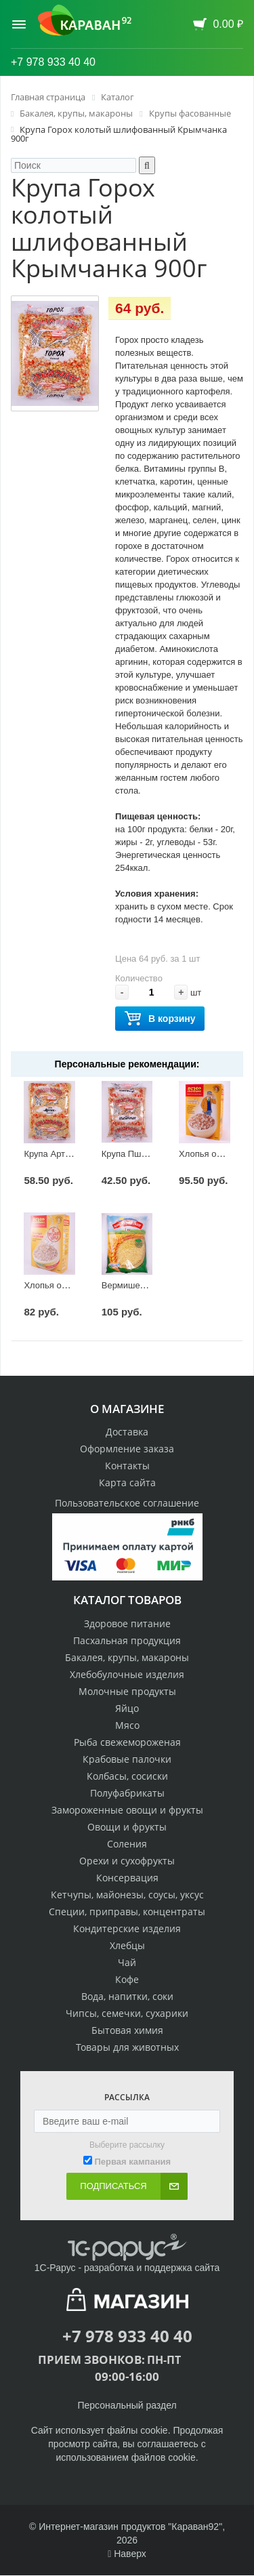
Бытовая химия (127, 2030)
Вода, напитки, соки (127, 1996)
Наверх (127, 2553)
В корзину (160, 1019)
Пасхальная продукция (127, 1640)
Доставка (127, 1431)
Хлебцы (127, 1945)
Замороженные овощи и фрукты (127, 1809)
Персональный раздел (126, 2405)
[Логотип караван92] (84, 20)
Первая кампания (132, 2161)
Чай (127, 1962)
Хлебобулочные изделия (127, 1674)
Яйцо (127, 1708)
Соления (127, 1843)
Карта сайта (127, 1482)
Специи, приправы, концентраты (127, 1911)
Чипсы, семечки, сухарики (127, 2013)
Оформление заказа (127, 1448)
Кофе (127, 1979)
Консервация (127, 1877)
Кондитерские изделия (127, 1928)
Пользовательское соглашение (127, 1502)
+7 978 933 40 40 (53, 62)
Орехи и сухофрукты (127, 1860)
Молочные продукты (127, 1691)
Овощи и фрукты (127, 1826)
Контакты (127, 1465)
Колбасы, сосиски (127, 1776)
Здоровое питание (127, 1623)
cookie (153, 2430)
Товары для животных (127, 2047)
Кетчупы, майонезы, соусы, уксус (127, 1894)
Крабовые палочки (127, 1759)
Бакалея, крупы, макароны (127, 1657)
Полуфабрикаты (127, 1792)
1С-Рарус (55, 2267)
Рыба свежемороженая (127, 1742)
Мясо (127, 1725)
